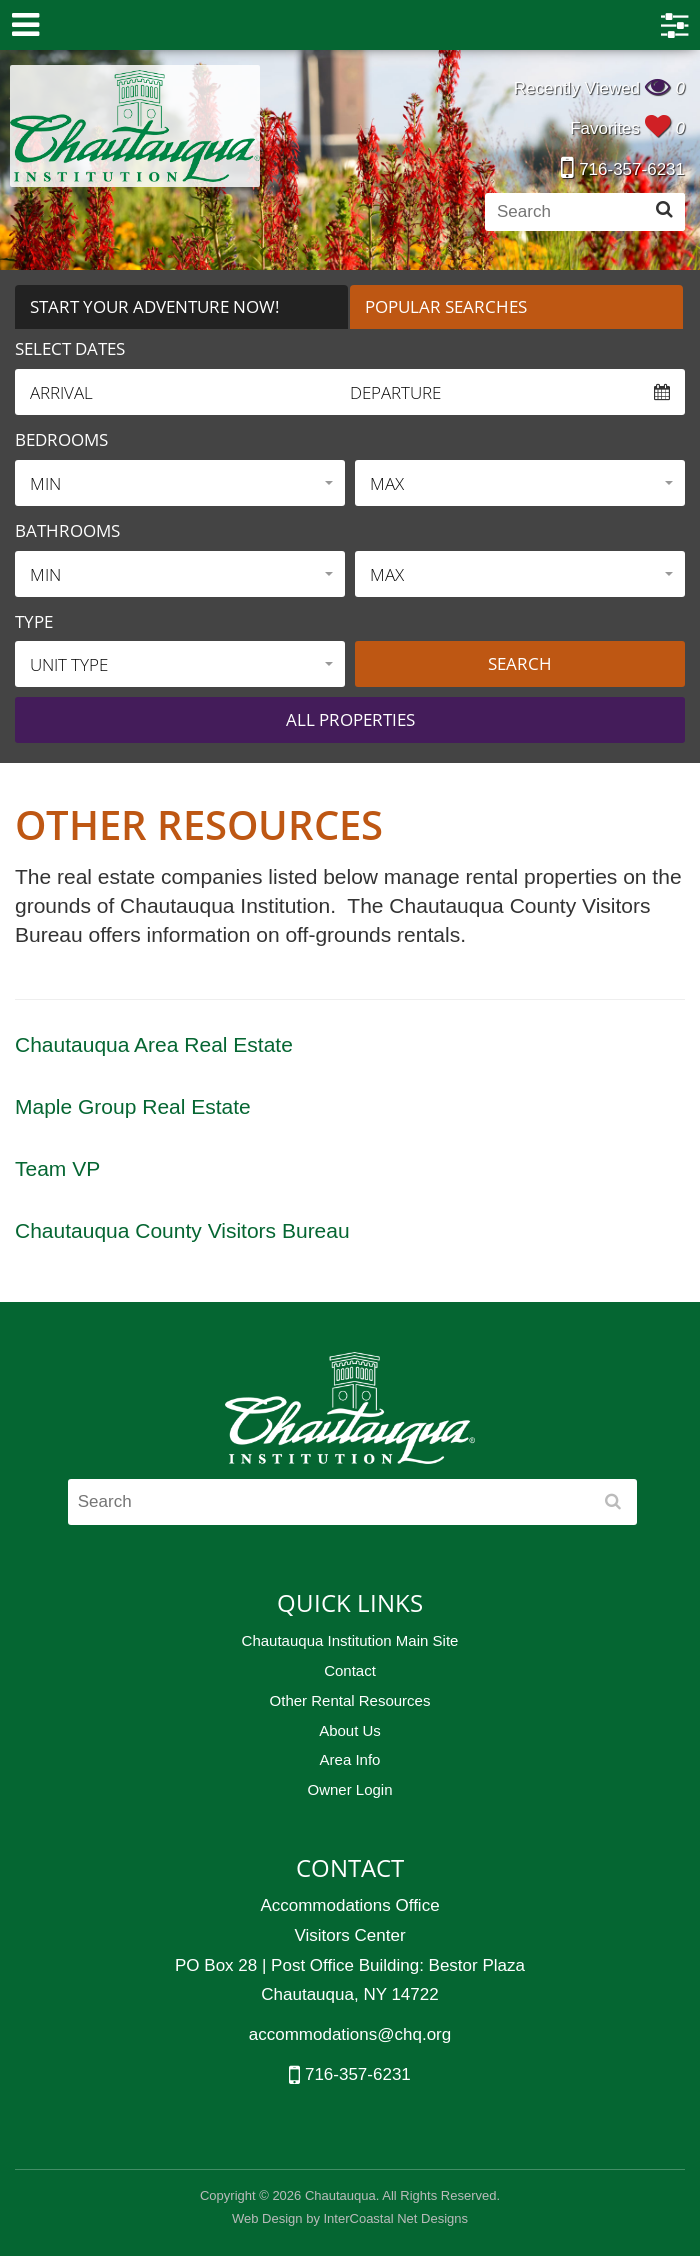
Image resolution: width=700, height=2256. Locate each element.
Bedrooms (61, 439)
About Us (350, 1730)
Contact (350, 1670)
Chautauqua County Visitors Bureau (182, 1230)
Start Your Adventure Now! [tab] (154, 306)
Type (34, 621)
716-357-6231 (623, 169)
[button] (180, 483)
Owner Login (349, 1789)
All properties (350, 719)
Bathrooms (67, 530)
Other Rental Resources (350, 1700)
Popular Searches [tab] (446, 306)
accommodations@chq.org (350, 2034)
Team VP (57, 1168)
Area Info (350, 1759)
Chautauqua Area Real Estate (154, 1044)
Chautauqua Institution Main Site (350, 1640)
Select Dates (70, 348)
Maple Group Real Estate (133, 1106)
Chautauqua (135, 126)
